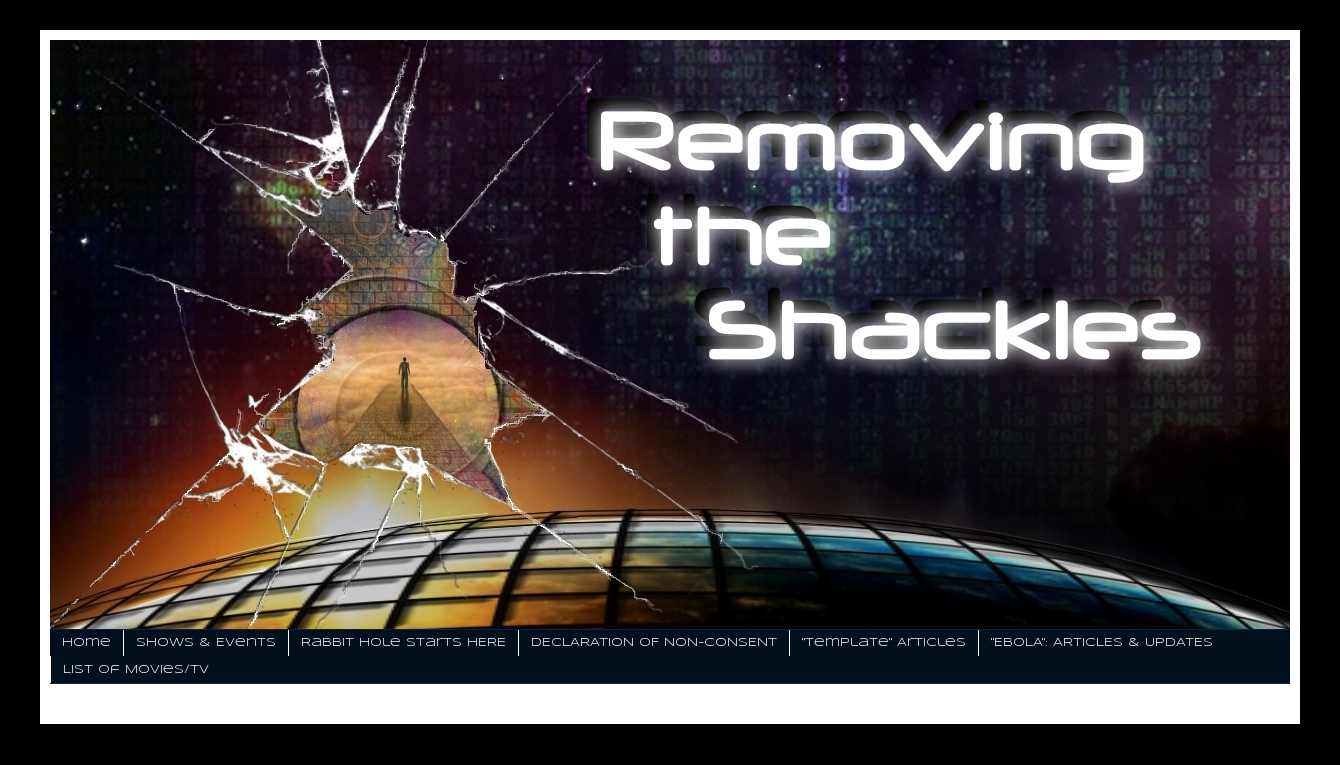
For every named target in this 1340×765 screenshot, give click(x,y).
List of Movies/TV (136, 669)
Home (86, 642)
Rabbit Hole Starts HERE (403, 642)
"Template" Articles (884, 642)
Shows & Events (206, 642)
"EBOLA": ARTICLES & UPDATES (1102, 642)
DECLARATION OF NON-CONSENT (654, 642)
